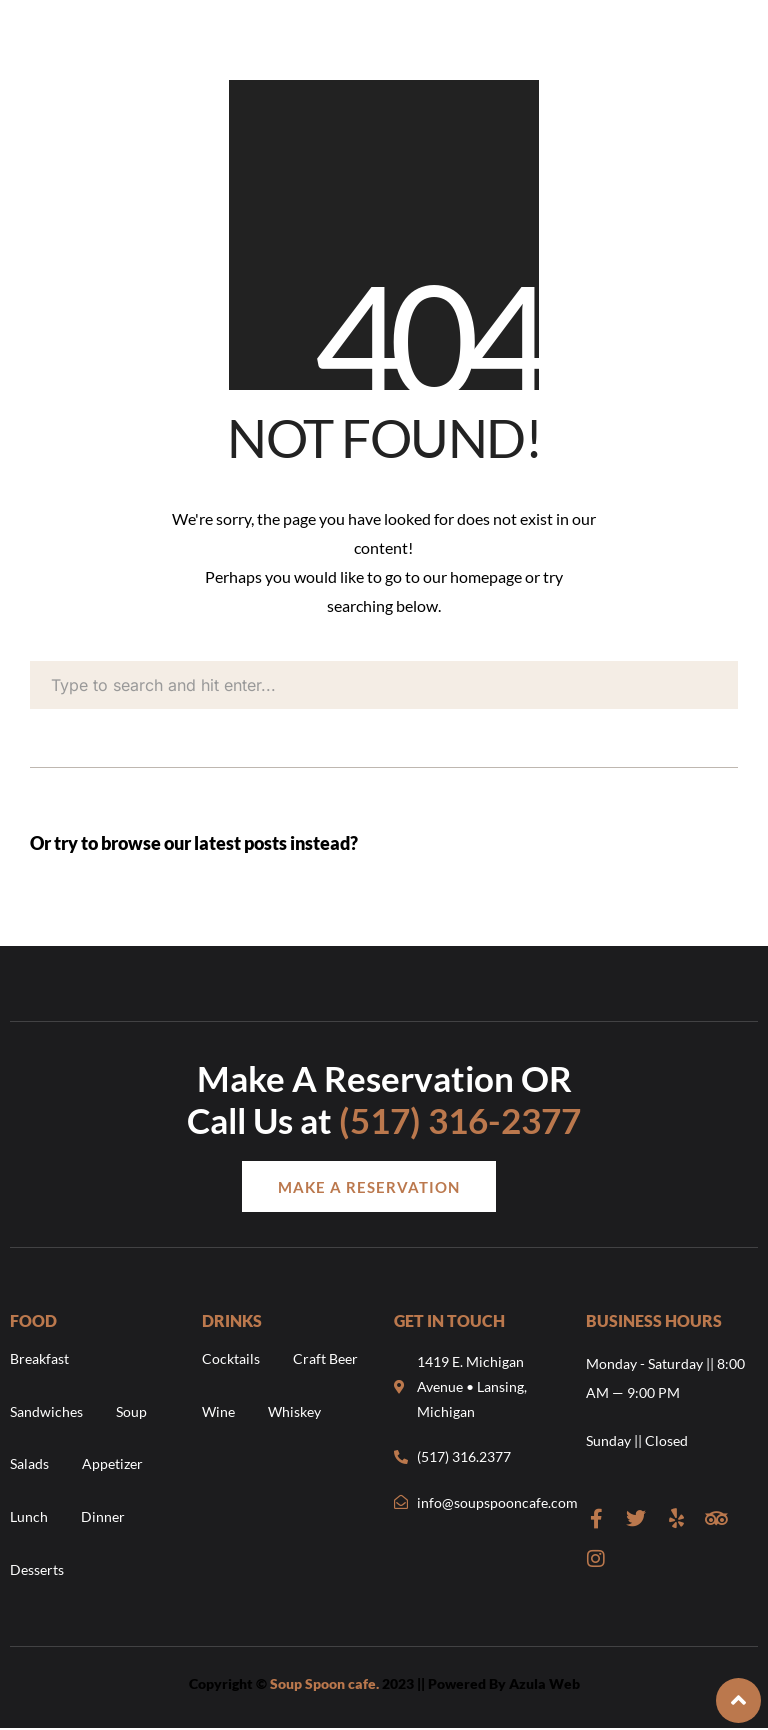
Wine (218, 1411)
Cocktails (231, 1358)
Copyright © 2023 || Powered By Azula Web (384, 1683)
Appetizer (112, 1463)
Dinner (103, 1516)
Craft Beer (325, 1358)
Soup (131, 1411)
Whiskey (294, 1411)
